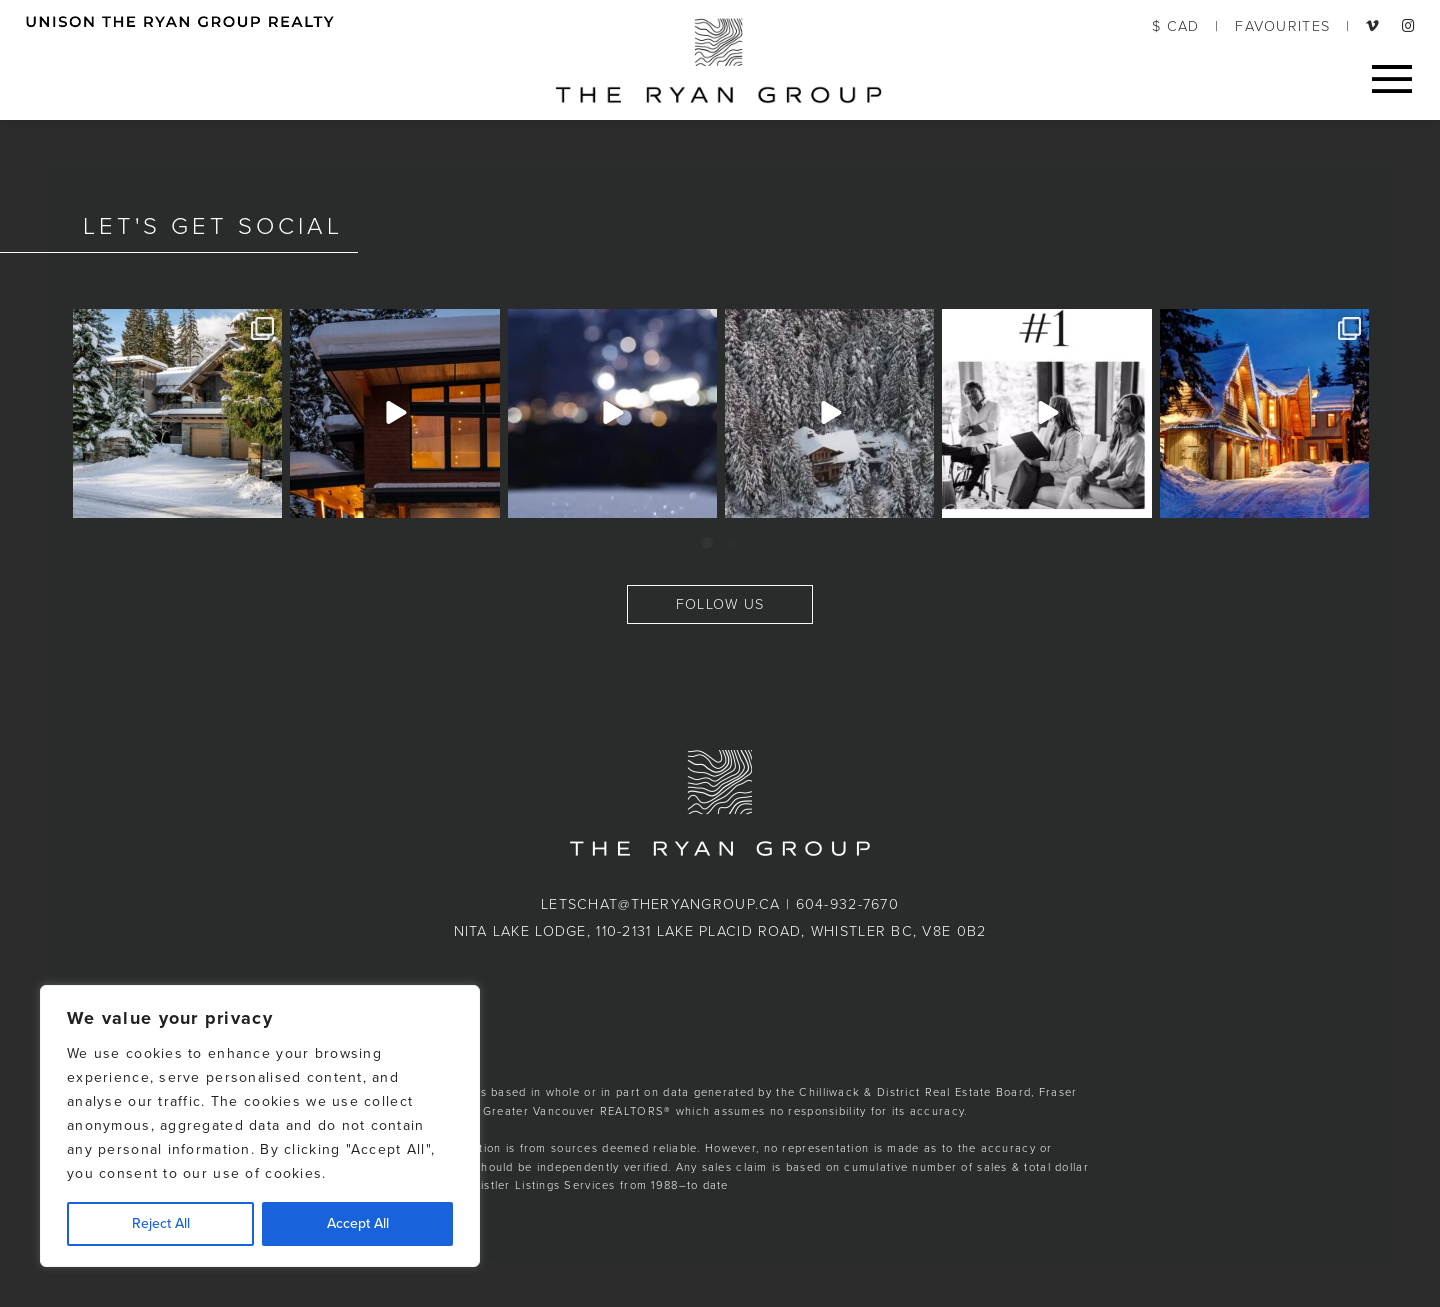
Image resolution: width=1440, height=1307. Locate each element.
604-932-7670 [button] (847, 904)
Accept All (358, 1223)
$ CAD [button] (1175, 26)
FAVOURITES (1282, 26)
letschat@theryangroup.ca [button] (661, 904)
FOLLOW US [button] (720, 604)
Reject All (161, 1223)
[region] (260, 1126)
